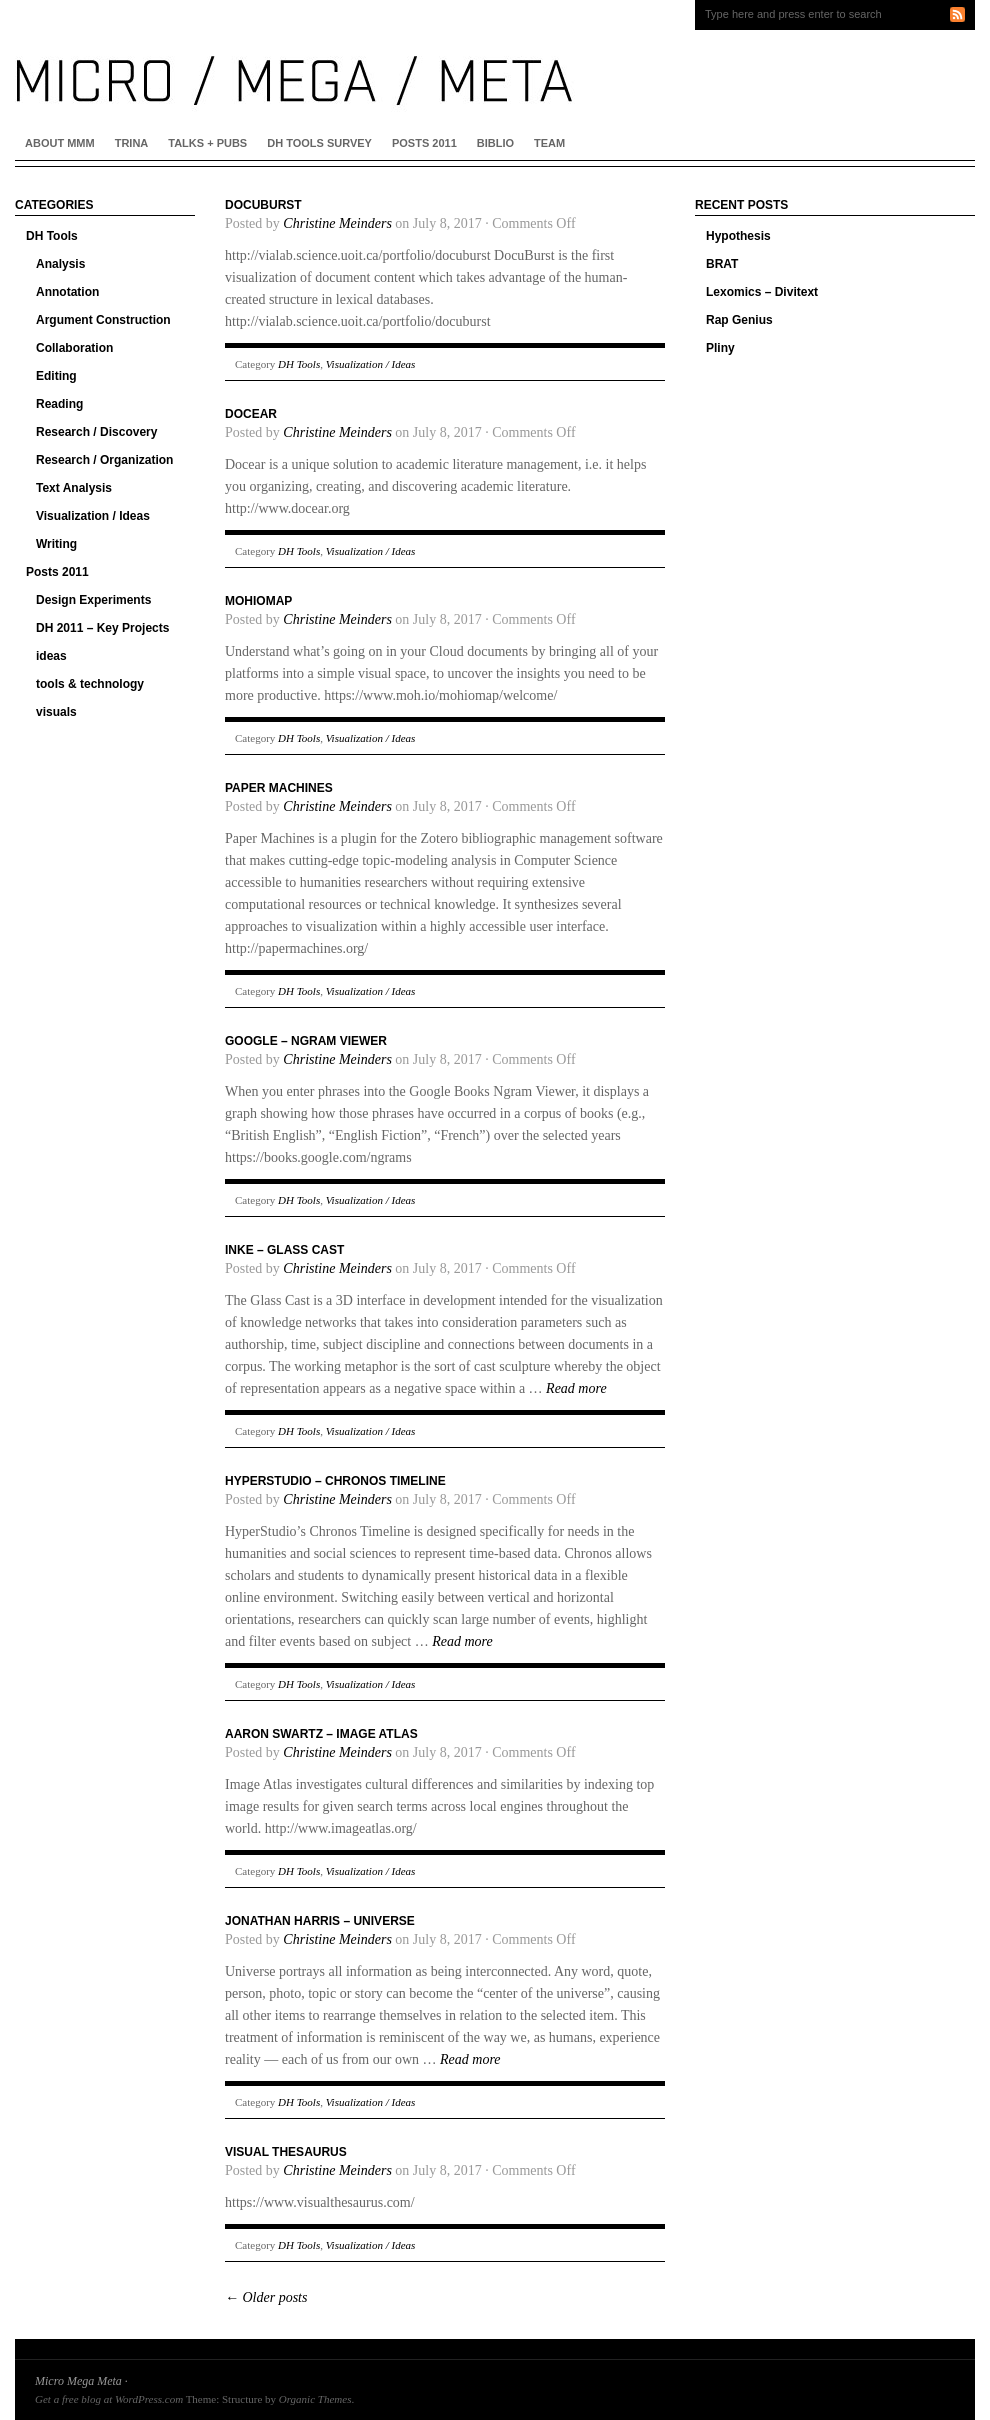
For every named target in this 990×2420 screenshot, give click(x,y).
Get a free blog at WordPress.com (109, 2399)
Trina (132, 143)
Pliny (720, 348)
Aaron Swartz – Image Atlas (321, 1734)
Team (549, 143)
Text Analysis (74, 488)
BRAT (722, 264)
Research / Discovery (96, 432)
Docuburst (263, 205)
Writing (56, 544)
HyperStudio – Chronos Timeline (335, 1481)
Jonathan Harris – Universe (320, 1921)
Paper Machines (279, 788)
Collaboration (74, 348)
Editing (56, 376)
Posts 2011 (424, 143)
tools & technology (90, 684)
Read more (576, 1388)
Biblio (495, 143)
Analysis (60, 264)
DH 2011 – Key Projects (102, 628)
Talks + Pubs (207, 143)
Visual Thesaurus (286, 2152)
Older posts (266, 2297)
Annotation (67, 292)
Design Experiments (93, 600)
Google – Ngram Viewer (306, 1041)
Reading (59, 404)
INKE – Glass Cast (284, 1250)
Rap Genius (739, 320)
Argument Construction (103, 320)
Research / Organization (104, 460)
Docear (251, 414)
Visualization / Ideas (93, 516)
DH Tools (52, 236)
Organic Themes (315, 2399)
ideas (51, 656)
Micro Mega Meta (78, 2381)
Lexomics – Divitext (762, 292)
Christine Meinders (337, 223)
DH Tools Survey (319, 143)
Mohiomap (258, 601)
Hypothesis (738, 236)
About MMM (60, 143)
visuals (56, 712)
